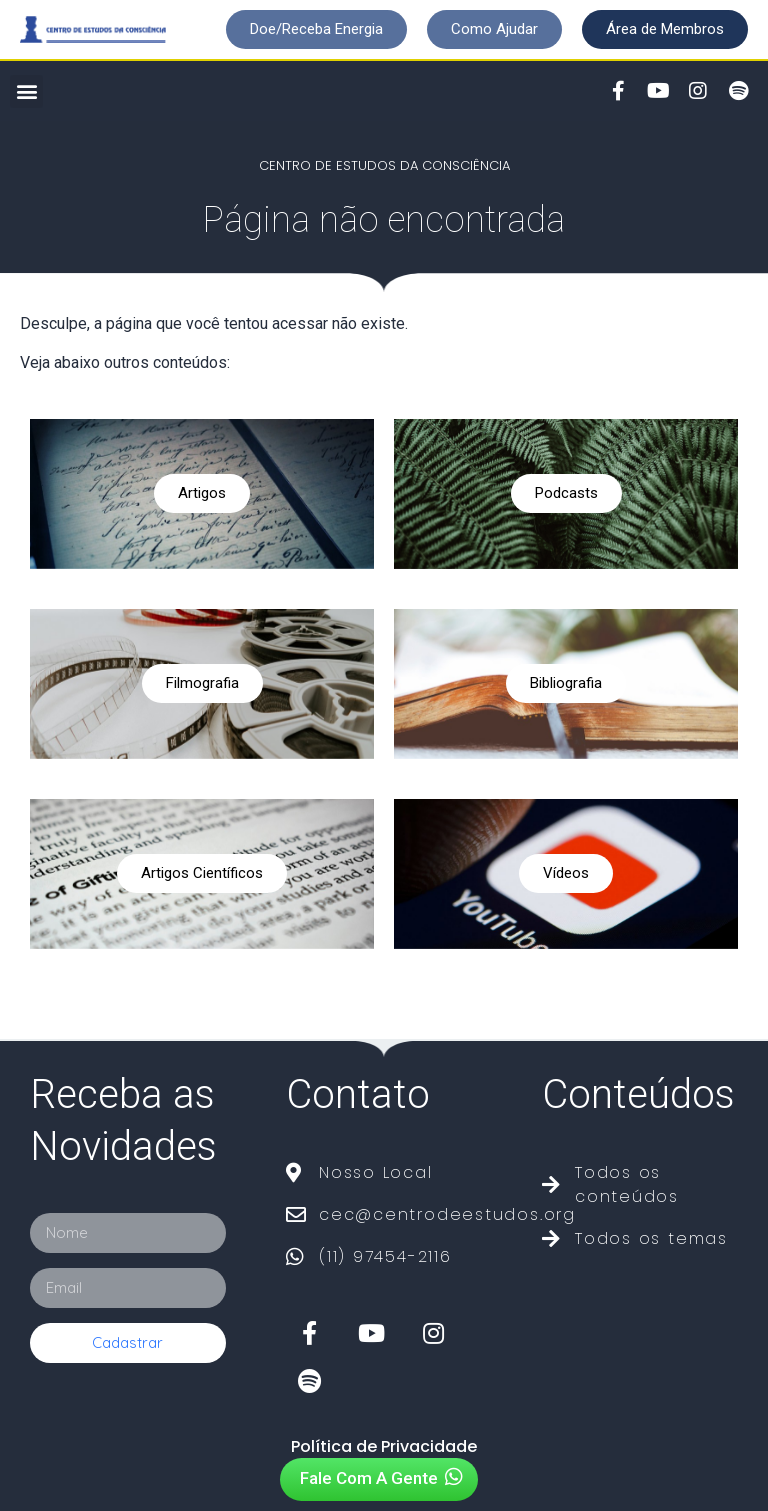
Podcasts (566, 493)
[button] (316, 29)
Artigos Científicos (202, 873)
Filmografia (202, 683)
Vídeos (566, 873)
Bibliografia (566, 683)
